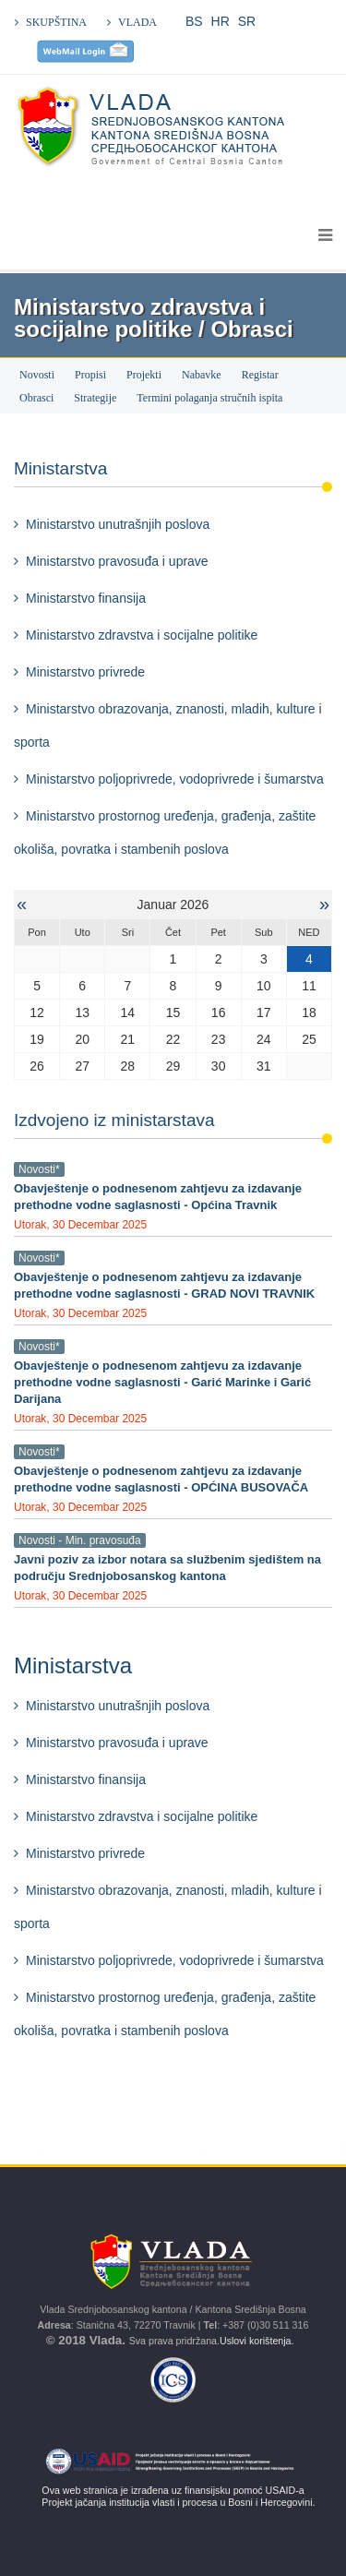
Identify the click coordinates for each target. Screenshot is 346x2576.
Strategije (95, 397)
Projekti (143, 374)
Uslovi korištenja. (258, 2340)
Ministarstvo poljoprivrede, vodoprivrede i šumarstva (175, 779)
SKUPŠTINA (56, 22)
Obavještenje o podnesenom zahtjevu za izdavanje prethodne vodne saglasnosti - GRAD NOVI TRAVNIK (164, 1285)
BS (194, 21)
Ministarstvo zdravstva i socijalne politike (141, 635)
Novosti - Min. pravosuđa (79, 1540)
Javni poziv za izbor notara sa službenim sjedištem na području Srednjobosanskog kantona (167, 1567)
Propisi (90, 374)
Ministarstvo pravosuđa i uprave (117, 561)
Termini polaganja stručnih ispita (209, 397)
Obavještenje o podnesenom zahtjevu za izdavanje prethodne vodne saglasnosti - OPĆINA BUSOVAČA (161, 1479)
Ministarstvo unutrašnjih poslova (117, 524)
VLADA (137, 22)
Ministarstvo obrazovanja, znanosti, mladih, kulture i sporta (168, 725)
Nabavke (201, 374)
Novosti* (39, 1169)
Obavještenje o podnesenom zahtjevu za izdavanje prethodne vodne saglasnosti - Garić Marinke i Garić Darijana (162, 1382)
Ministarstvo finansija (86, 598)
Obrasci (36, 397)
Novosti (36, 374)
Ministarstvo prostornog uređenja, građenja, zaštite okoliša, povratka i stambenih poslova (165, 833)
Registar (260, 374)
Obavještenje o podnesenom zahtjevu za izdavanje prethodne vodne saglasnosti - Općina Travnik (158, 1196)
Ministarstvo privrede (85, 672)
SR (247, 21)
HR (220, 21)
